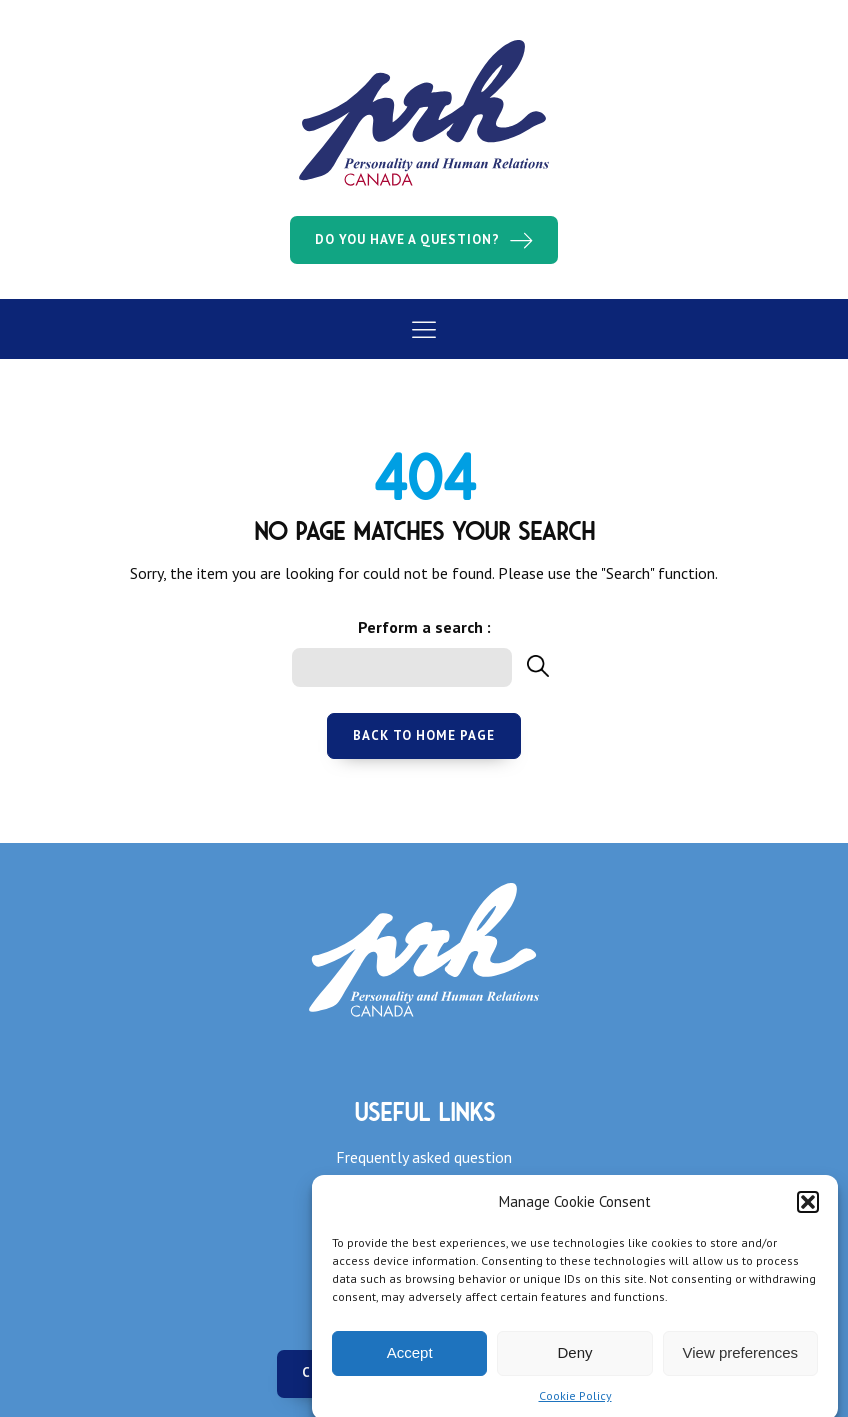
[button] (808, 1211)
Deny (574, 1361)
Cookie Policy (575, 1404)
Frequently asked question (424, 1157)
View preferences (741, 1361)
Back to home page (424, 735)
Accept (410, 1361)
